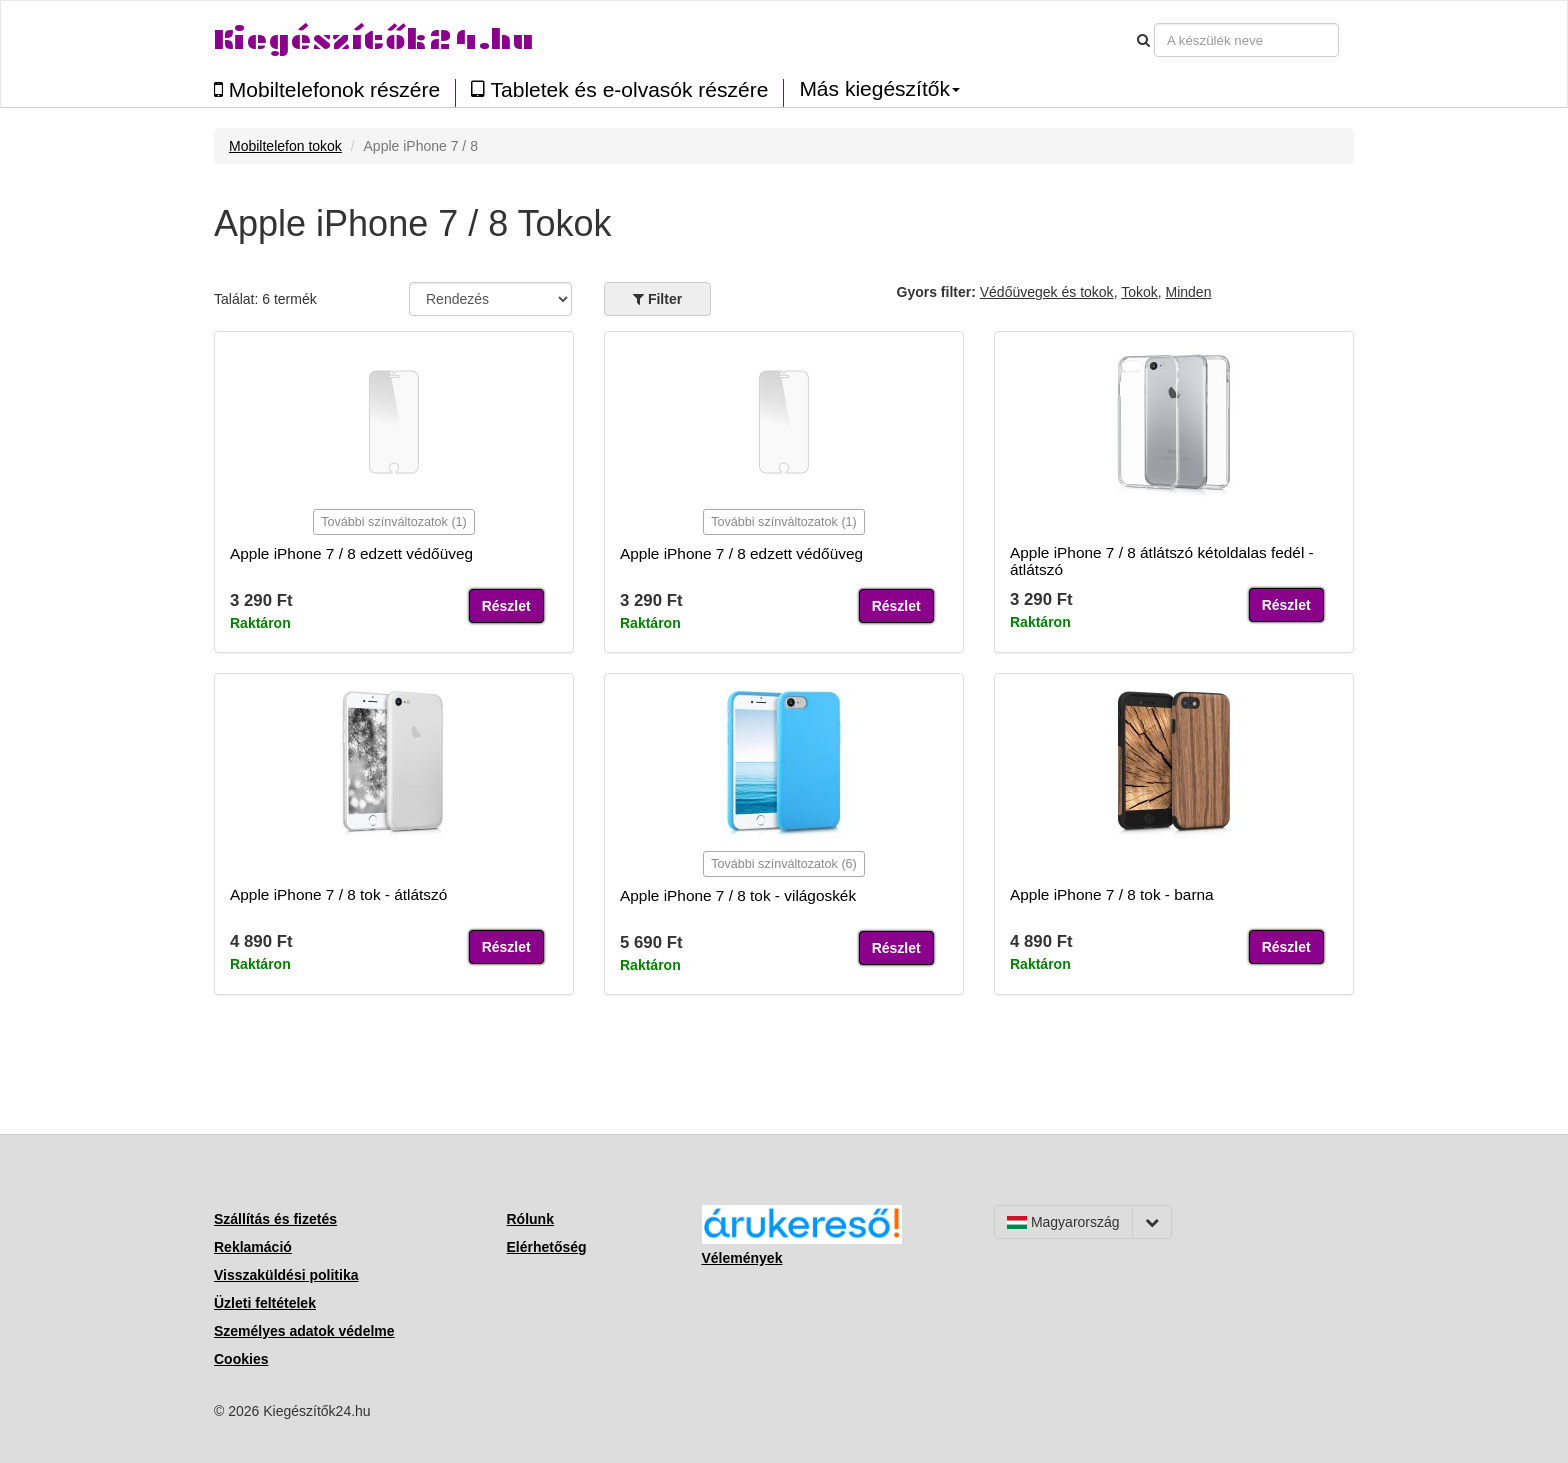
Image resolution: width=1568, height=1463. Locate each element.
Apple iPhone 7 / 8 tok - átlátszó (338, 894)
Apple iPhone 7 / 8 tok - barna (1112, 894)
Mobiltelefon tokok (285, 146)
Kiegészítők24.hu (374, 39)
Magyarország (1063, 1222)
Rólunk (530, 1219)
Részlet (506, 606)
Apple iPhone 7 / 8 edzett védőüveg (351, 553)
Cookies (241, 1359)
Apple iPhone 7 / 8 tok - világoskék (738, 895)
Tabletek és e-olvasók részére (619, 89)
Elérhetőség (547, 1247)
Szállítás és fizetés (275, 1219)
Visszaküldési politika (286, 1275)
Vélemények (742, 1258)
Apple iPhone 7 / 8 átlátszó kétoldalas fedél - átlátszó (1162, 561)
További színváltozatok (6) (784, 864)
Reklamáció (253, 1247)
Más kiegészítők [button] (879, 89)
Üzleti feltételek (265, 1303)
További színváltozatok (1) (394, 522)
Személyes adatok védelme (304, 1331)
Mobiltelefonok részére (327, 89)
